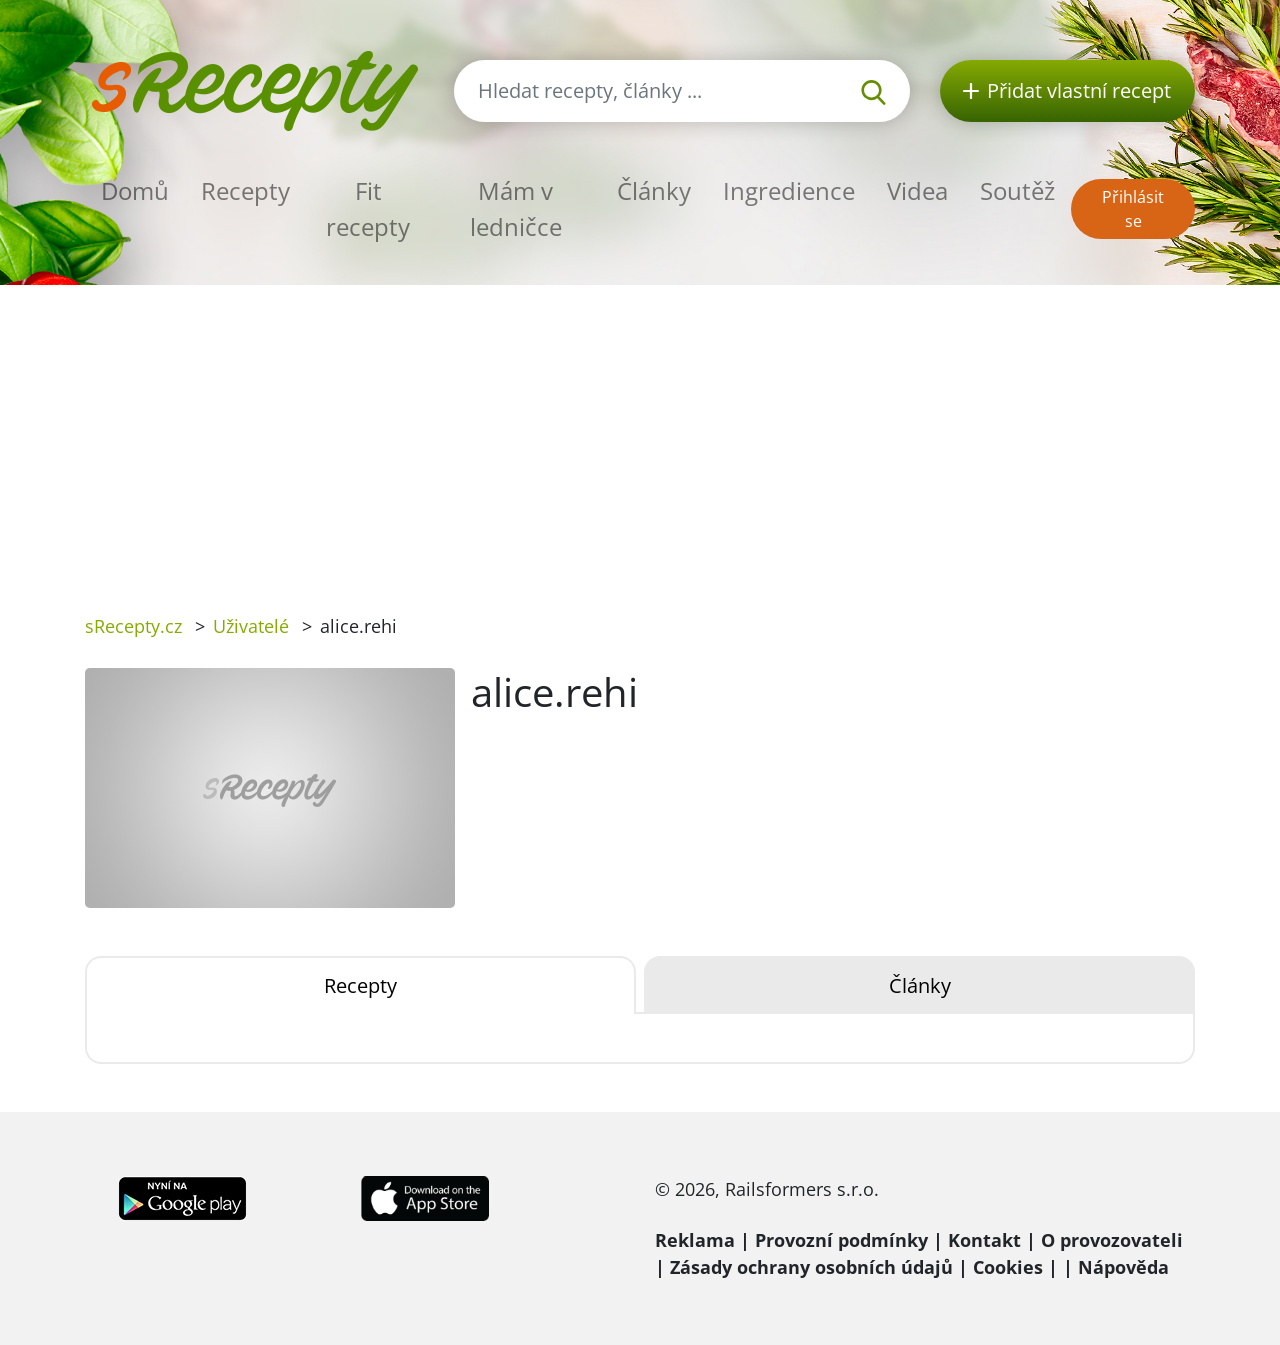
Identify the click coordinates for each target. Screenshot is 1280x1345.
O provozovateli (1112, 1240)
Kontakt (984, 1240)
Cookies (1008, 1267)
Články (654, 190)
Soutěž (1017, 190)
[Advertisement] (640, 435)
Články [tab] (920, 985)
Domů (135, 190)
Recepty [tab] (360, 985)
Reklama (695, 1240)
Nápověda (1123, 1267)
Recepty (245, 190)
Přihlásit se (1133, 209)
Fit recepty (368, 208)
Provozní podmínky (841, 1240)
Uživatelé (251, 626)
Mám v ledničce (516, 208)
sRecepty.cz (133, 626)
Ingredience (789, 190)
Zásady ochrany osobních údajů (811, 1267)
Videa (917, 190)
